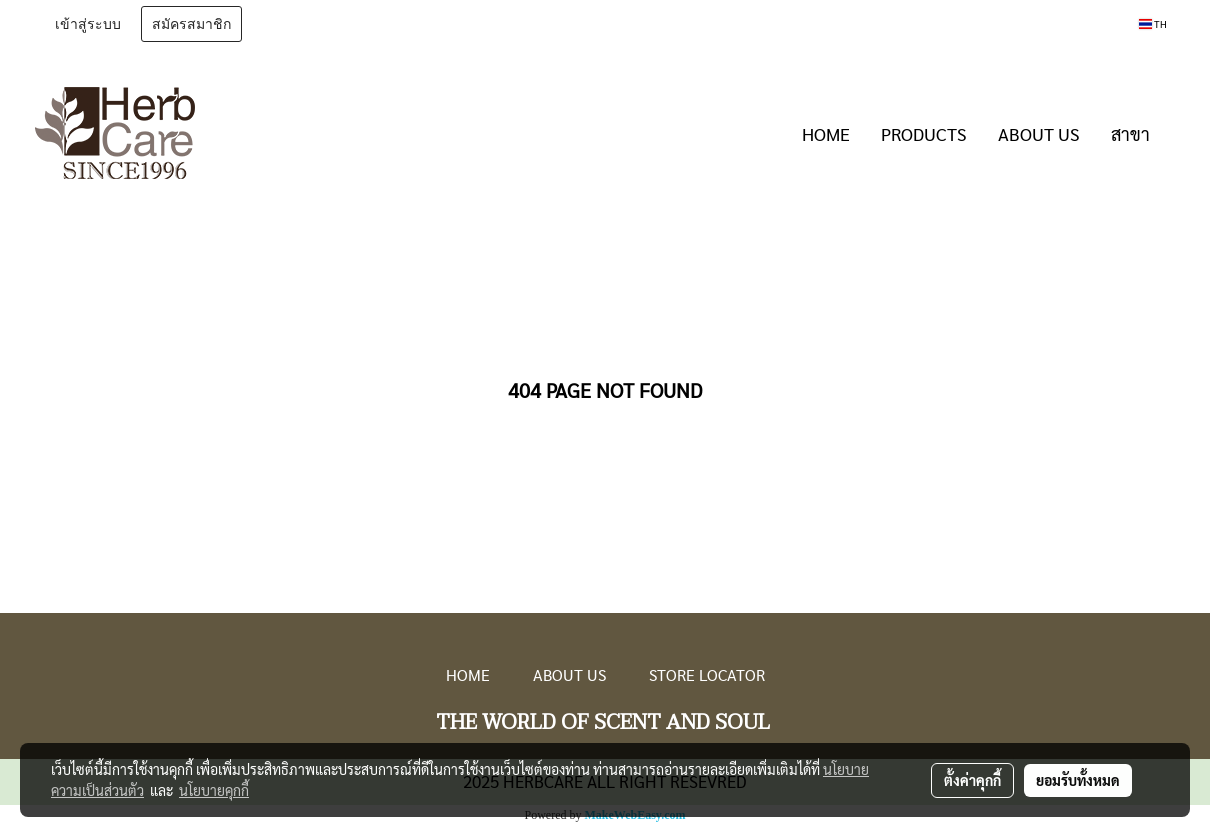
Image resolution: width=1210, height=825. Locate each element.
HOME (826, 133)
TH (1153, 23)
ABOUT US (1039, 133)
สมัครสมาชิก (191, 24)
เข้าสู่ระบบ (88, 24)
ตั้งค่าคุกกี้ (972, 780)
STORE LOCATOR (707, 674)
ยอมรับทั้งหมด (1078, 780)
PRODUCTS (924, 133)
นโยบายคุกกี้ (214, 790)
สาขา (1130, 133)
